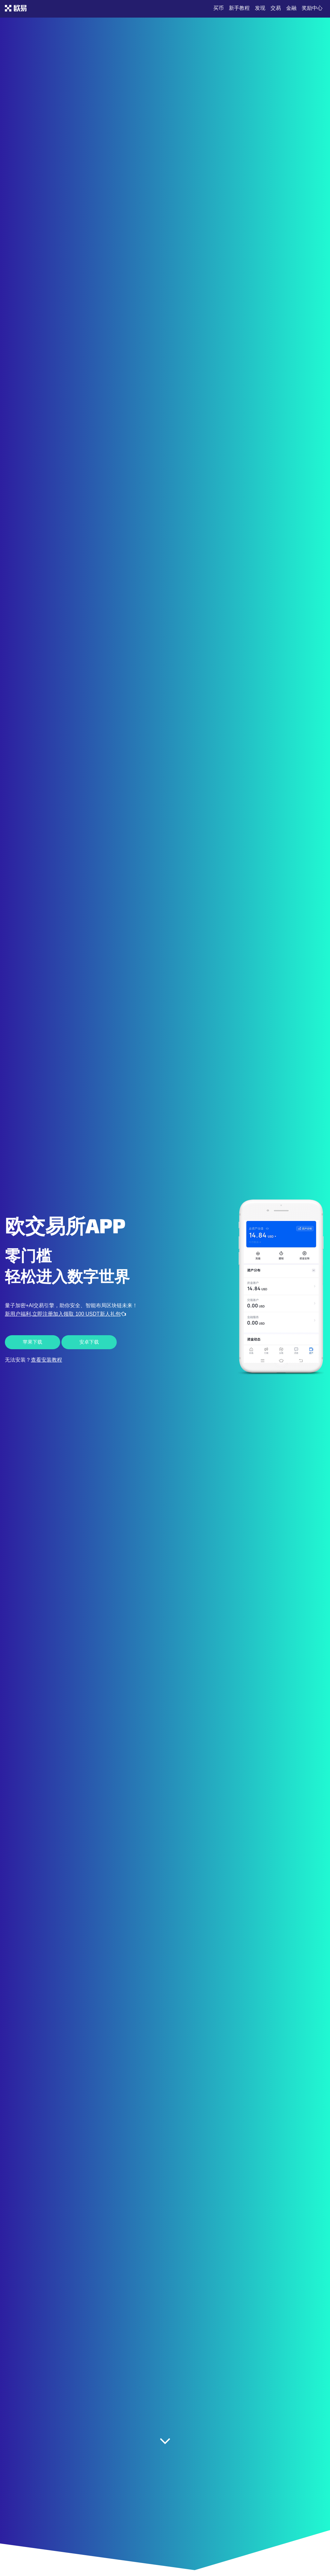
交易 (276, 8)
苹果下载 (32, 1342)
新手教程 (239, 8)
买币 (218, 8)
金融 (291, 8)
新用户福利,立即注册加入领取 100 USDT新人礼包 (65, 1314)
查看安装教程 (46, 1360)
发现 (260, 8)
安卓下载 (89, 1342)
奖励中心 (312, 8)
